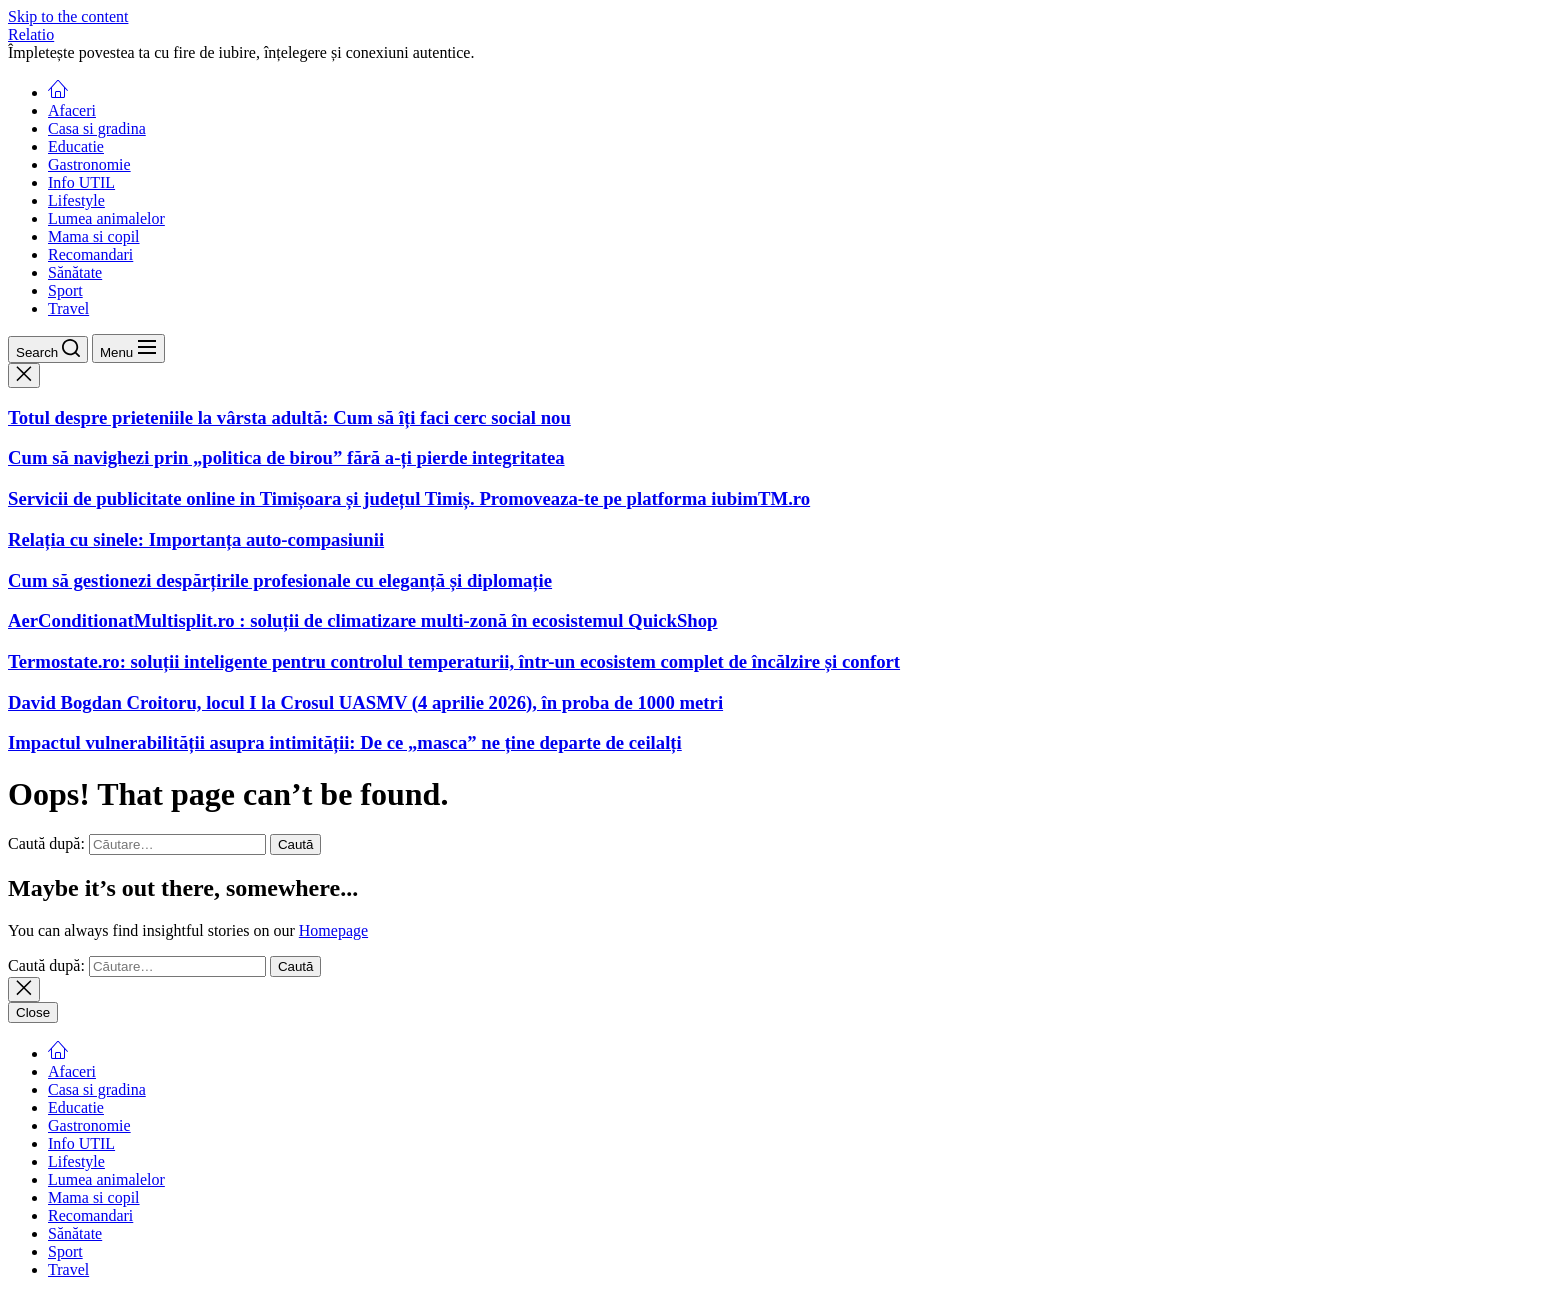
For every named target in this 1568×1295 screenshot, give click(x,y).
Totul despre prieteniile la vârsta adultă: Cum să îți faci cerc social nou (289, 417)
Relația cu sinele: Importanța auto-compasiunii (196, 539)
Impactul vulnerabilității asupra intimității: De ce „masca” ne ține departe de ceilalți (345, 742)
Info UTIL (81, 182)
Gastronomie (89, 164)
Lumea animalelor (106, 218)
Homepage (333, 930)
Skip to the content (68, 16)
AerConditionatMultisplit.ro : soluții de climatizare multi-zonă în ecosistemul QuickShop (363, 620)
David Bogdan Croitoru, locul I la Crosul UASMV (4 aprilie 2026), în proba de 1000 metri (365, 702)
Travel (68, 308)
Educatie (76, 146)
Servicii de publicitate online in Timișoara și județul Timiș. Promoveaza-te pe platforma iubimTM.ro (409, 498)
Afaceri (72, 110)
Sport (65, 290)
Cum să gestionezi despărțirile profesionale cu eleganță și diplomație (280, 580)
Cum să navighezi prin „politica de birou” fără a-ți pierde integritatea (286, 457)
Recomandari (90, 254)
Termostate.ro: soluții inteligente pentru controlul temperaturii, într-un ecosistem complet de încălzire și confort (454, 661)
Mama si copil (94, 236)
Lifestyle (76, 200)
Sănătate (75, 272)
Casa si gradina (97, 128)
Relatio (31, 34)
